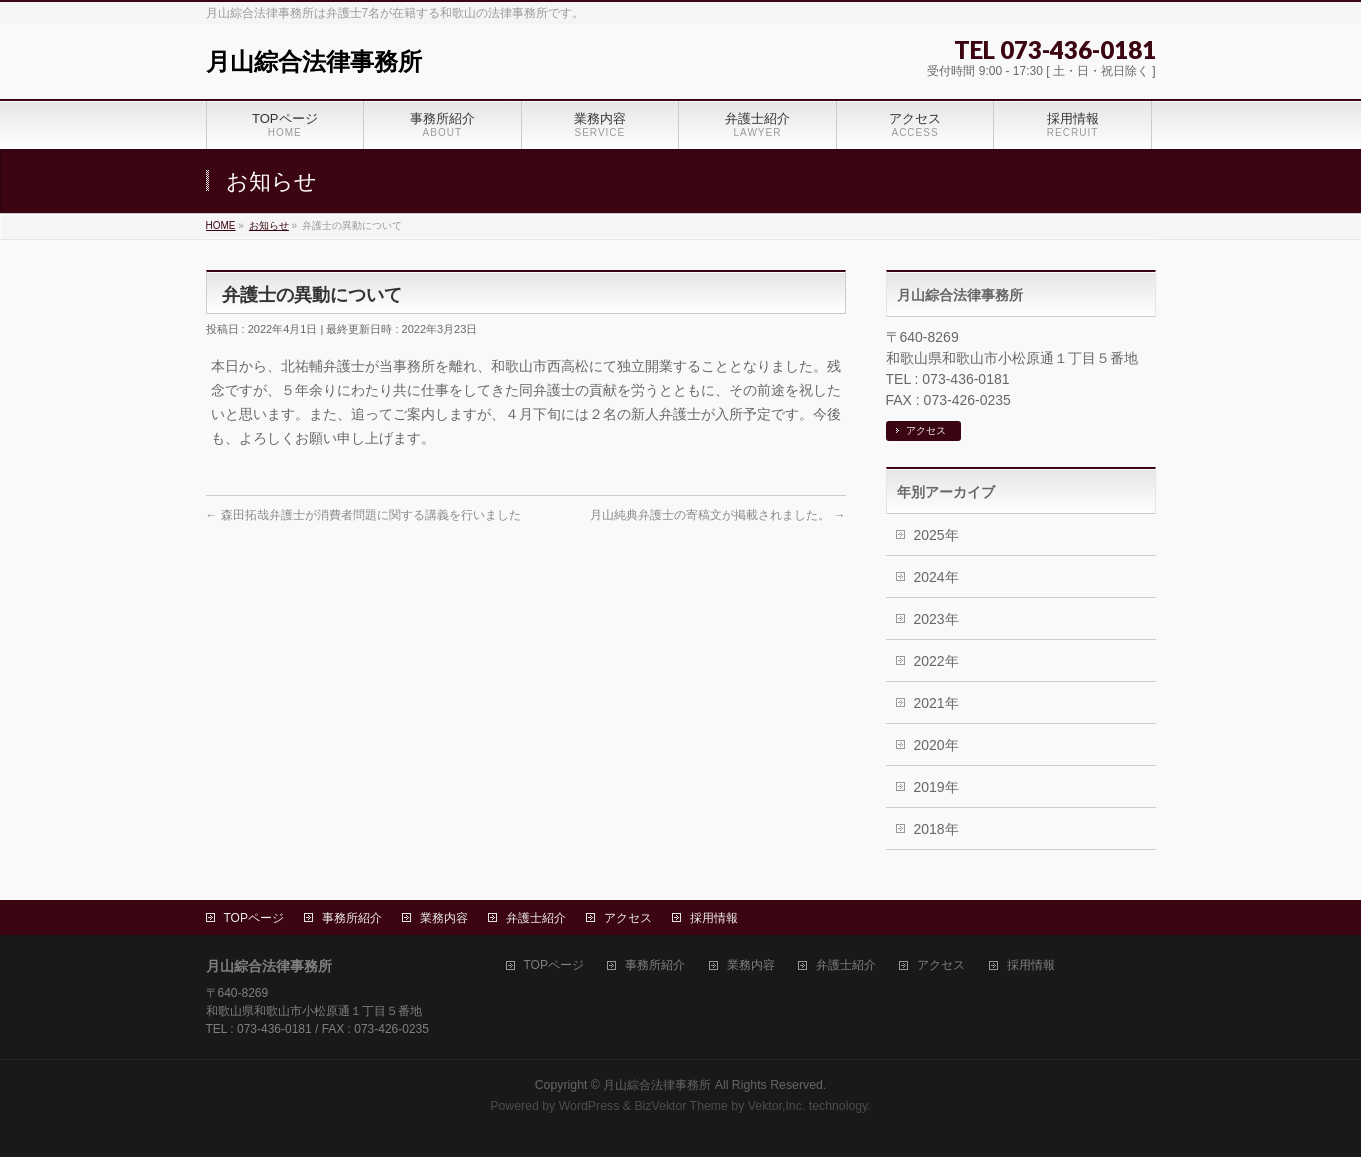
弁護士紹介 (536, 918)
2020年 (936, 745)
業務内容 (444, 918)
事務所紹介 (352, 918)
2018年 (936, 829)
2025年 (936, 535)
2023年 (936, 619)
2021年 (936, 703)
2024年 (936, 577)
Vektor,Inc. (777, 1106)
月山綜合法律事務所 (314, 61)
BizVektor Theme (681, 1106)
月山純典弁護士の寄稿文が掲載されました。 (717, 515)
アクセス (926, 430)
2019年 (936, 787)
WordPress (589, 1106)
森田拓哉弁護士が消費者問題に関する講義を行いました (363, 515)
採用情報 (714, 918)
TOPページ (254, 918)
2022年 (936, 661)
